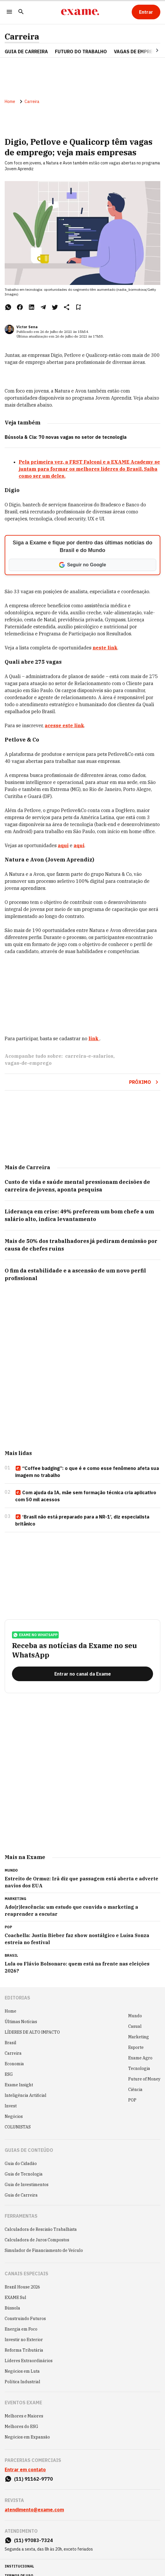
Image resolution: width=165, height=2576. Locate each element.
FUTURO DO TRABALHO (81, 51)
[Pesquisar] (21, 12)
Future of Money (144, 2079)
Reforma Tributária (24, 2350)
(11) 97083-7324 (33, 2540)
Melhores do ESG (21, 2426)
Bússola (12, 2308)
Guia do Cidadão (21, 2163)
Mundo (135, 2015)
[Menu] (9, 12)
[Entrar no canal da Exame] (82, 1674)
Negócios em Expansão (27, 2437)
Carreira (22, 36)
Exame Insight (19, 2084)
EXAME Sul (15, 2297)
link (94, 1038)
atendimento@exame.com (34, 2510)
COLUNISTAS (18, 2127)
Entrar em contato (25, 2469)
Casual (135, 2026)
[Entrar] (146, 12)
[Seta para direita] (150, 50)
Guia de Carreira (26, 51)
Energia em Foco (21, 2329)
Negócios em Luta (22, 2371)
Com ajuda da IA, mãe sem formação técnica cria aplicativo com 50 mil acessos (85, 1496)
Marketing (138, 2037)
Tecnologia (139, 2068)
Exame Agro (140, 2058)
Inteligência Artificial (25, 2095)
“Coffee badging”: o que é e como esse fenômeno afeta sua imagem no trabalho (87, 1471)
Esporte (136, 2047)
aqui (63, 845)
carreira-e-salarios (89, 1056)
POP (132, 2100)
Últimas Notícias (21, 2021)
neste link (105, 648)
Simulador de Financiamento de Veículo (44, 2250)
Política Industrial (22, 2381)
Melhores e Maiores (24, 2416)
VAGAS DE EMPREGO (136, 51)
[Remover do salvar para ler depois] (78, 307)
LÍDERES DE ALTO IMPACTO (32, 2032)
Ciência (135, 2089)
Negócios (14, 2116)
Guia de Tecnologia (24, 2174)
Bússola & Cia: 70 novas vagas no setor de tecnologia (65, 437)
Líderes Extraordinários (29, 2360)
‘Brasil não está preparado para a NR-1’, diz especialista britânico (82, 1520)
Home (10, 101)
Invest (11, 2106)
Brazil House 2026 (22, 2287)
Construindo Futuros (25, 2318)
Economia (14, 2063)
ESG (9, 2074)
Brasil (10, 2042)
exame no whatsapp (35, 1635)
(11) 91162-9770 (33, 2479)
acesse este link (64, 725)
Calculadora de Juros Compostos (37, 2240)
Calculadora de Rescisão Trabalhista (41, 2229)
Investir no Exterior (24, 2339)
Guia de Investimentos (26, 2184)
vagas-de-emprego (28, 1063)
